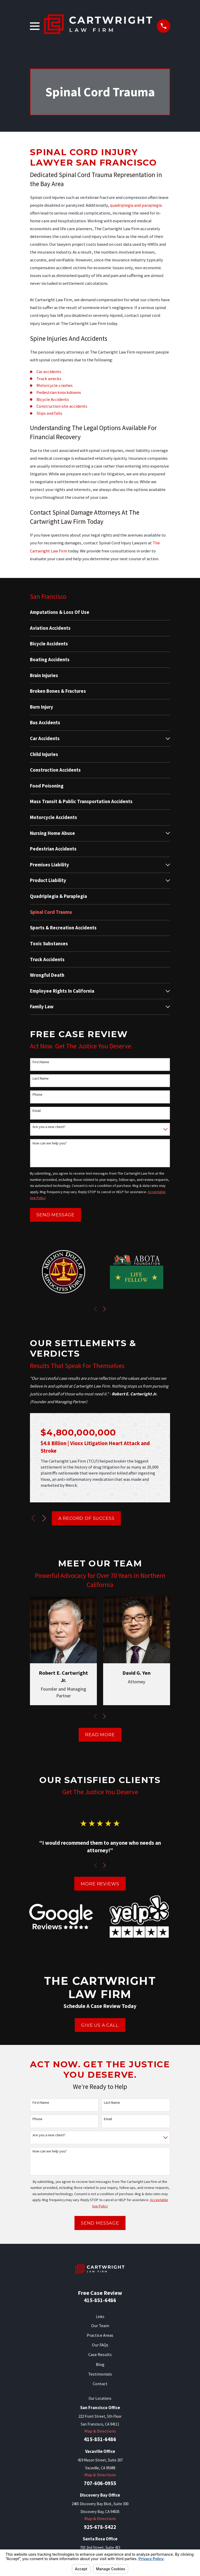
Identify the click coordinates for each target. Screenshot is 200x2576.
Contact (100, 2383)
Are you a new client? (49, 1127)
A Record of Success (86, 1518)
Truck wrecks (48, 378)
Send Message (55, 1214)
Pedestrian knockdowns (58, 392)
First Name (41, 1062)
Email (37, 1111)
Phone (37, 1094)
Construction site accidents (61, 406)
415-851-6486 (100, 2300)
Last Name (41, 1078)
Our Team (100, 2325)
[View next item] (104, 1309)
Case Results (100, 2354)
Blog (100, 2364)
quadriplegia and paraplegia (136, 205)
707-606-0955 (100, 2483)
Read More (100, 1734)
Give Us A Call (100, 2025)
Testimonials (100, 2374)
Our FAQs (100, 2345)
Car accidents (48, 371)
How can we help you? (50, 1143)
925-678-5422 (100, 2527)
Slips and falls (49, 413)
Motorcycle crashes (54, 385)
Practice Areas (100, 2335)
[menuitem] (100, 612)
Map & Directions (100, 2431)
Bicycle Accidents (52, 399)
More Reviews (100, 1883)
